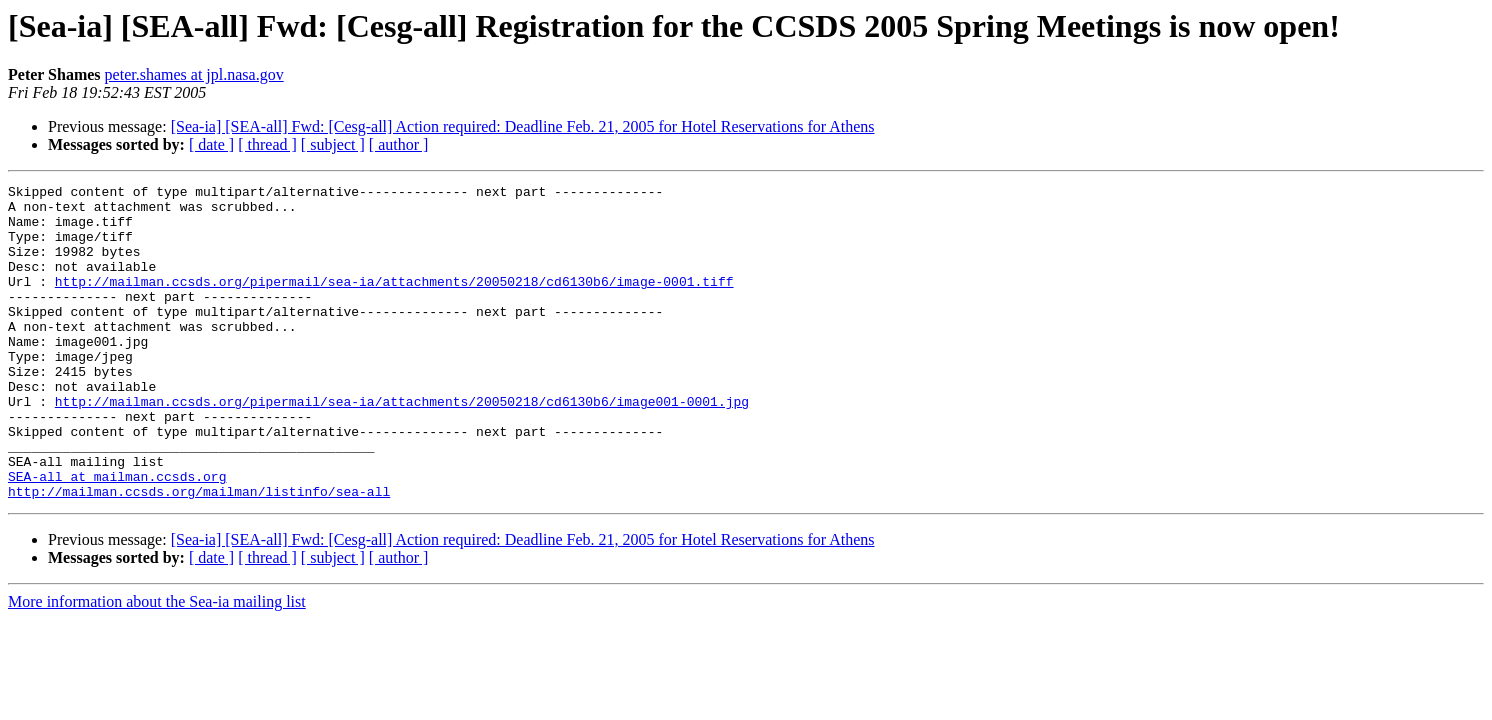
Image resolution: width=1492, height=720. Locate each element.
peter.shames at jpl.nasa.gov (194, 74)
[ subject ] (333, 144)
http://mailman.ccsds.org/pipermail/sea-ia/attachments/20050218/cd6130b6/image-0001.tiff (394, 302)
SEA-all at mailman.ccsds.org (117, 536)
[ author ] (399, 144)
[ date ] (211, 144)
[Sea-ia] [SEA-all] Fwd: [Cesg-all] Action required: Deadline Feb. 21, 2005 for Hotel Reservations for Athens (523, 126)
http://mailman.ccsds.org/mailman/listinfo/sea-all (199, 554)
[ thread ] (267, 144)
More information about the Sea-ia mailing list (157, 664)
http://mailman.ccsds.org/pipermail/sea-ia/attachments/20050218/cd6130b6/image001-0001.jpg (402, 446)
